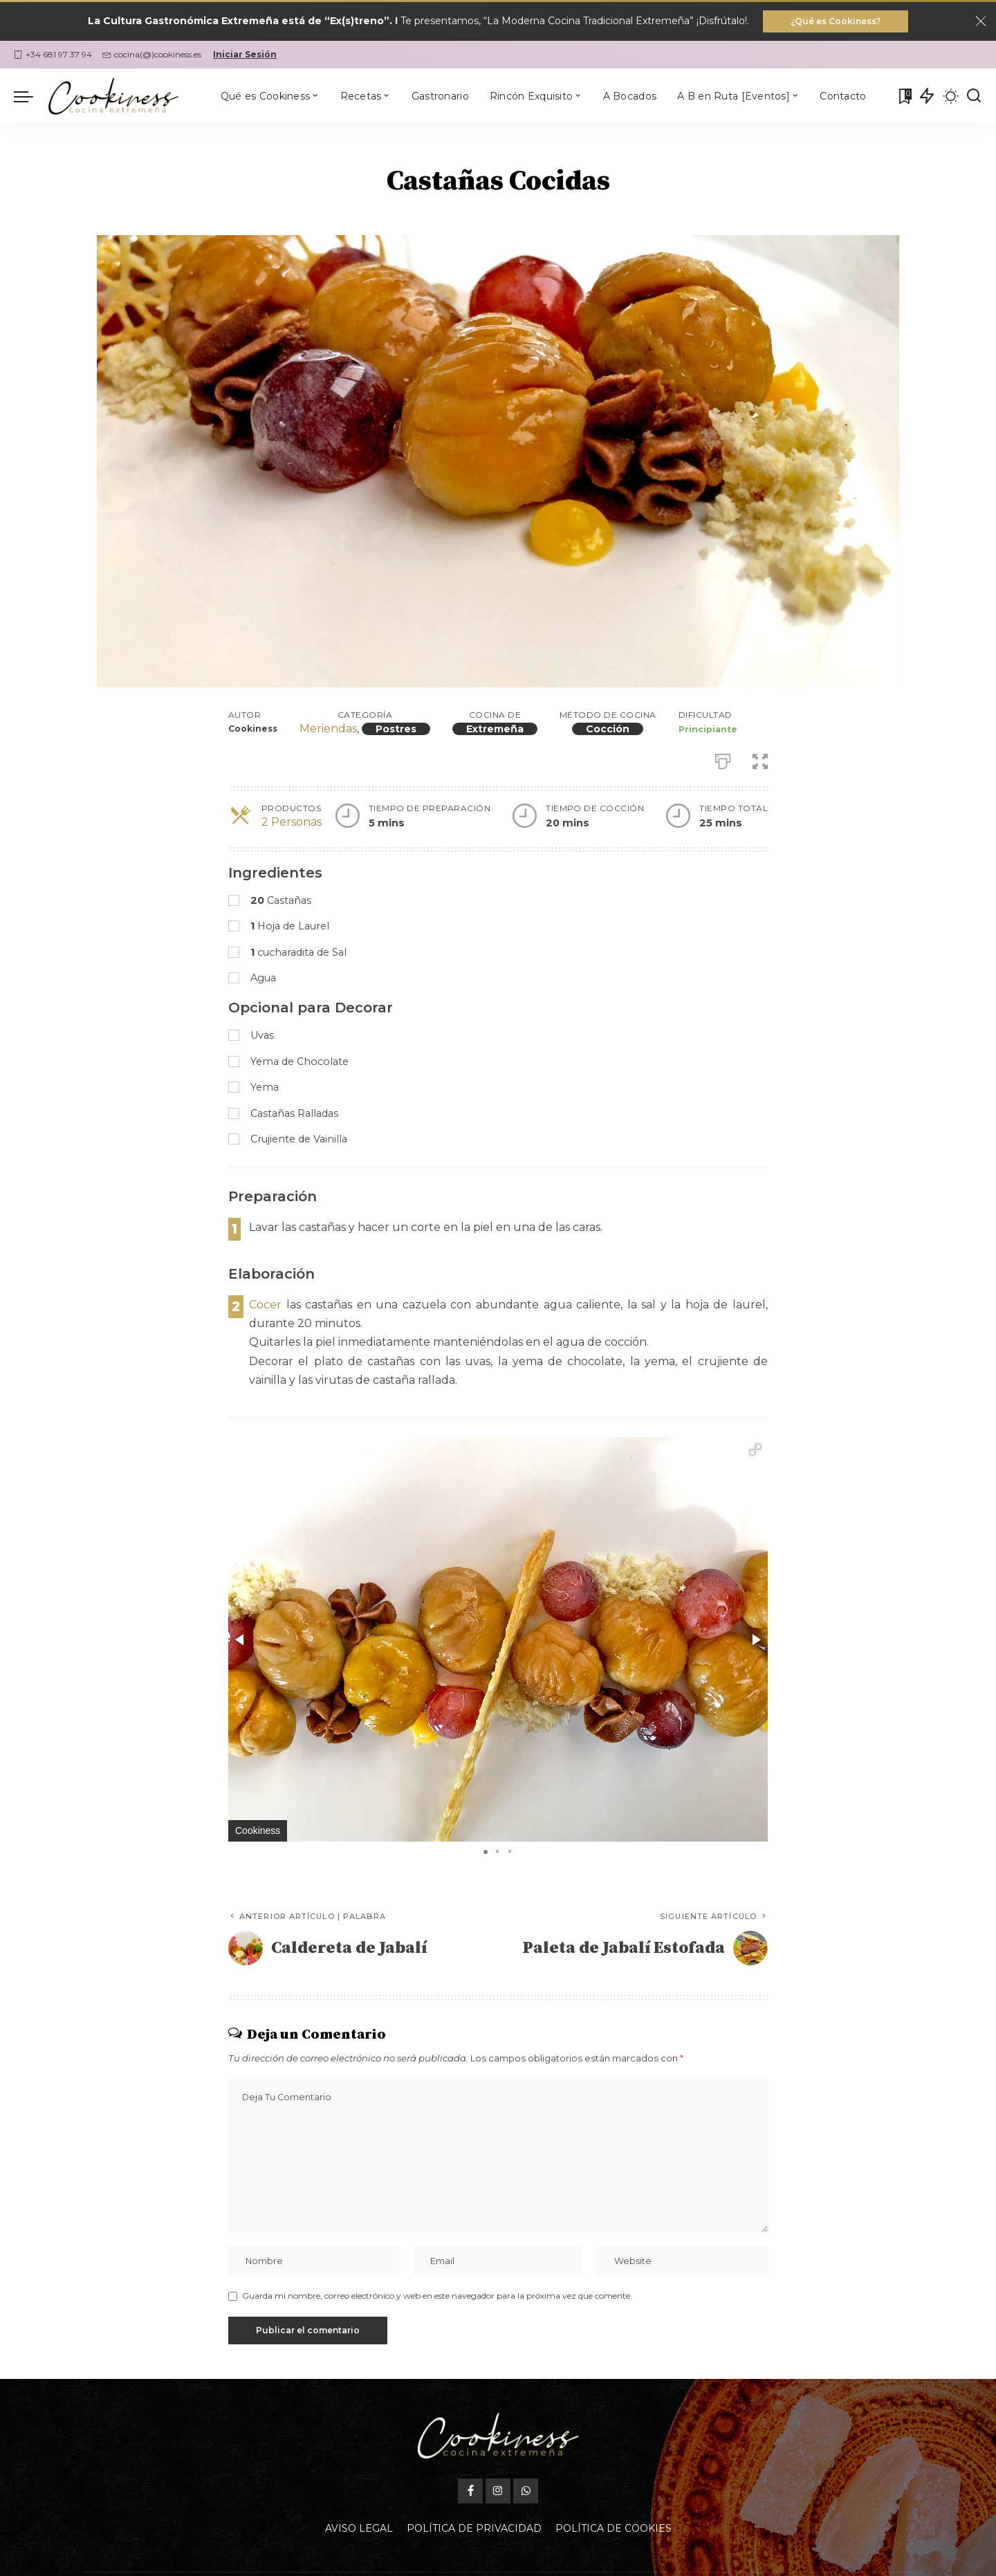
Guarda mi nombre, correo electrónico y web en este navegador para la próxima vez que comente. (437, 2295)
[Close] (981, 21)
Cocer (265, 1304)
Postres (396, 729)
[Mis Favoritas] (904, 96)
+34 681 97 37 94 (53, 54)
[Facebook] (470, 2458)
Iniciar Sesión (245, 54)
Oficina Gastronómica (595, 2557)
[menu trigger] (30, 96)
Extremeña (495, 729)
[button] (755, 1449)
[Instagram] (498, 2458)
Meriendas (328, 728)
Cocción (607, 729)
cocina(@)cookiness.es (151, 54)
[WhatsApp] (525, 2458)
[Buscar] (974, 96)
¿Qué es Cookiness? (835, 21)
